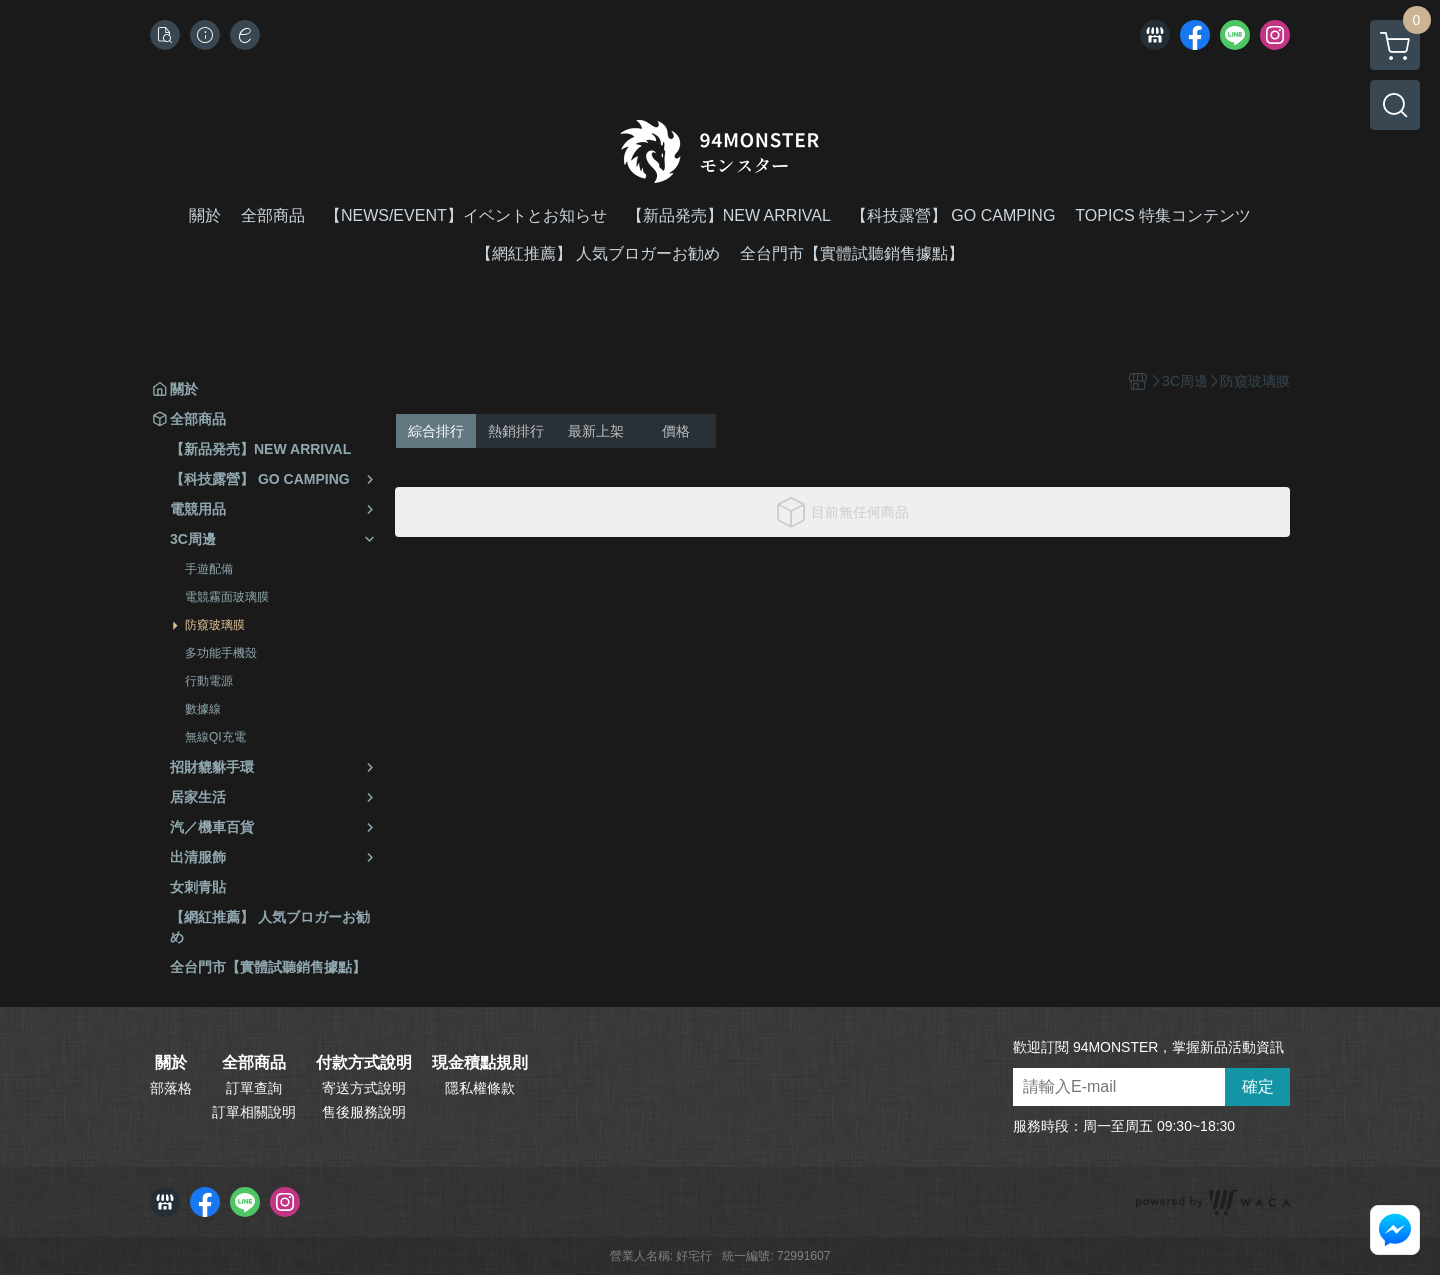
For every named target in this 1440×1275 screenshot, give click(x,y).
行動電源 (209, 681)
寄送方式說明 (364, 1088)
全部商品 (254, 1063)
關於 (171, 1063)
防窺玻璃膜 (215, 625)
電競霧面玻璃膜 (227, 597)
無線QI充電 (215, 737)
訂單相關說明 (254, 1112)
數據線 (203, 709)
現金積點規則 (480, 1063)
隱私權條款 (480, 1088)
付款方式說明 (364, 1063)
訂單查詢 (254, 1088)
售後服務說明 (364, 1112)
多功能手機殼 (221, 653)
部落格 (171, 1088)
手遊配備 (209, 569)
